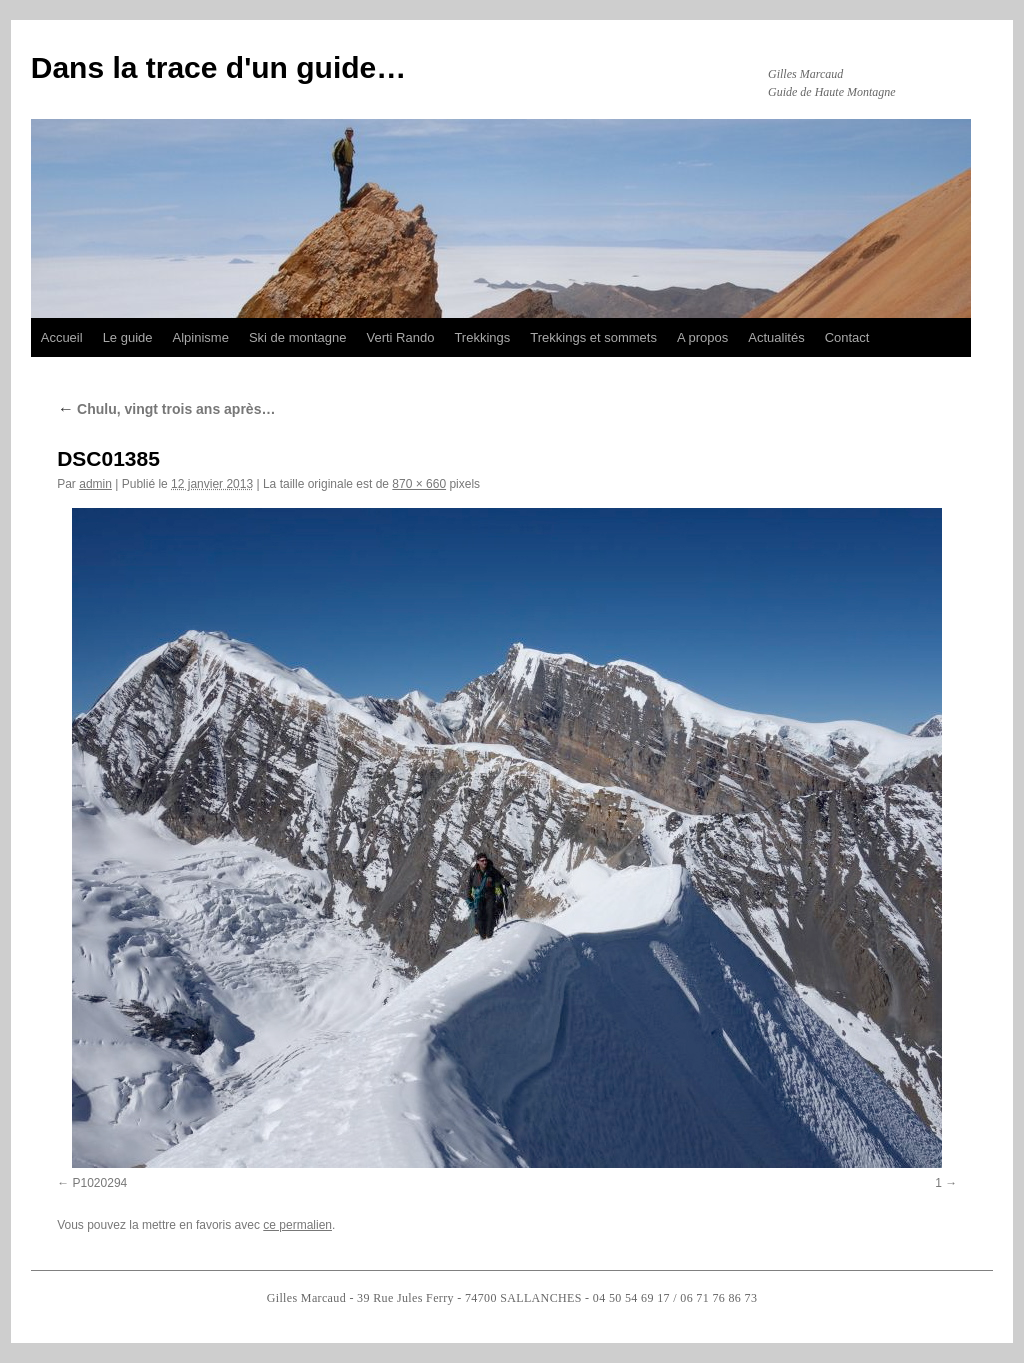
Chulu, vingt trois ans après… (166, 409)
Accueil (62, 337)
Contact (847, 337)
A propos (702, 337)
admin (95, 484)
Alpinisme (201, 337)
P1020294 (100, 1183)
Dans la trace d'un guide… (219, 67)
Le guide (128, 337)
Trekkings (482, 337)
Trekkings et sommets (593, 337)
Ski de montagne (298, 337)
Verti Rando (400, 337)
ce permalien (297, 1225)
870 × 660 (419, 484)
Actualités (776, 337)
